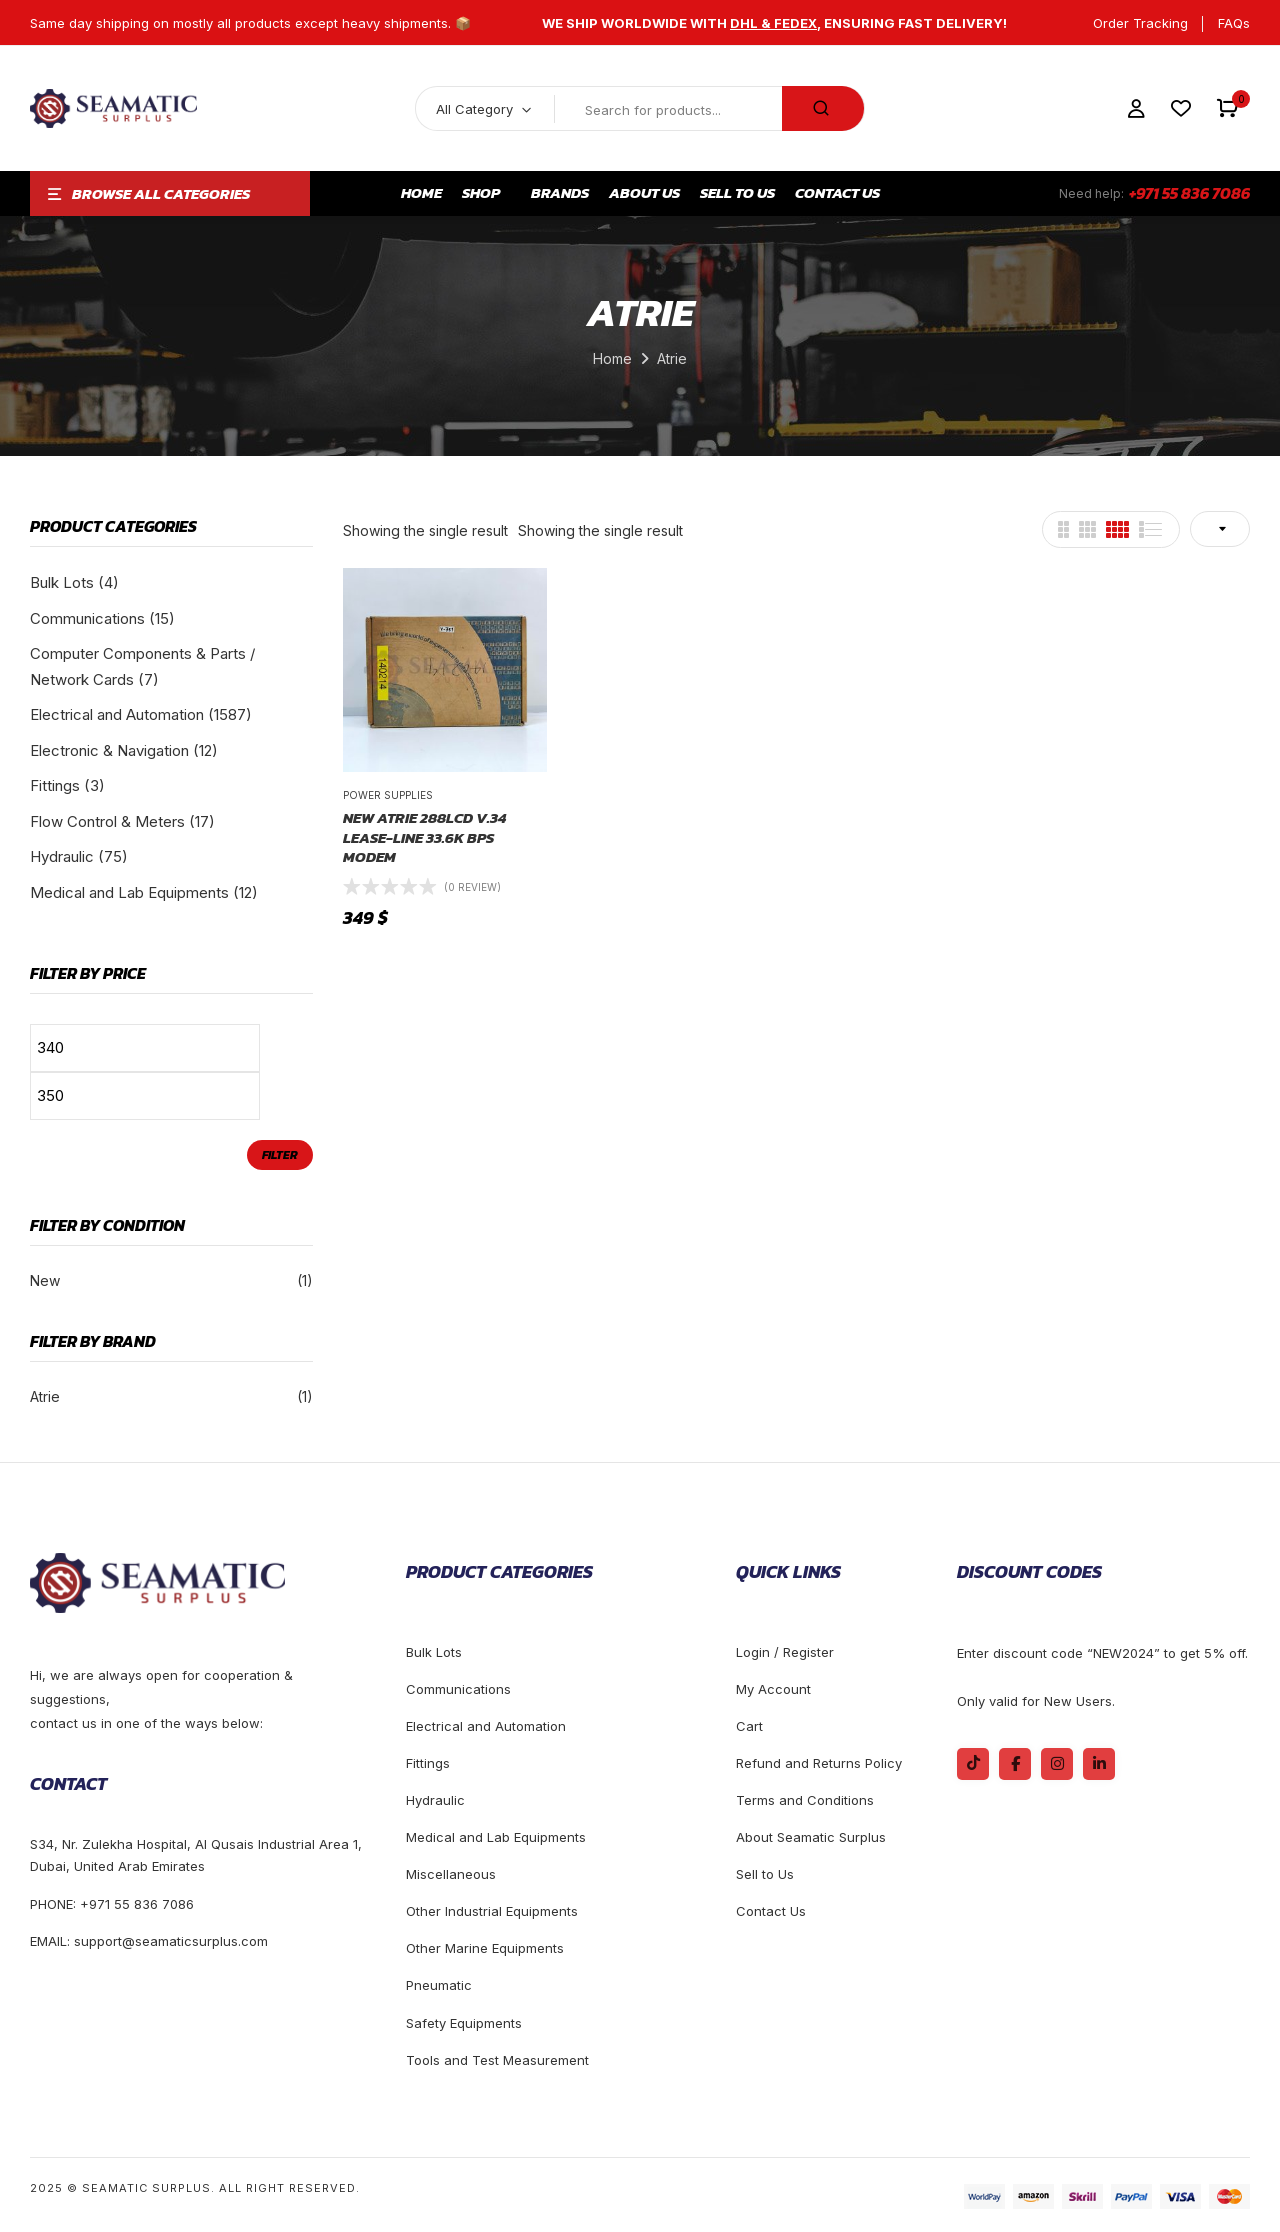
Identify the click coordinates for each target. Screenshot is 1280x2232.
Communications (87, 618)
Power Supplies (388, 795)
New (45, 1280)
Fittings (55, 785)
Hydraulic (62, 856)
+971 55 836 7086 (1189, 193)
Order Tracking (1140, 23)
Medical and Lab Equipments (129, 892)
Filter (280, 1155)
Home (612, 358)
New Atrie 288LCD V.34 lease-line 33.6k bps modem (424, 837)
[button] (1227, 108)
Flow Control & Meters (107, 821)
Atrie (45, 1396)
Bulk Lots (62, 582)
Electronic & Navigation (109, 750)
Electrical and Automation (117, 714)
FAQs (1234, 23)
